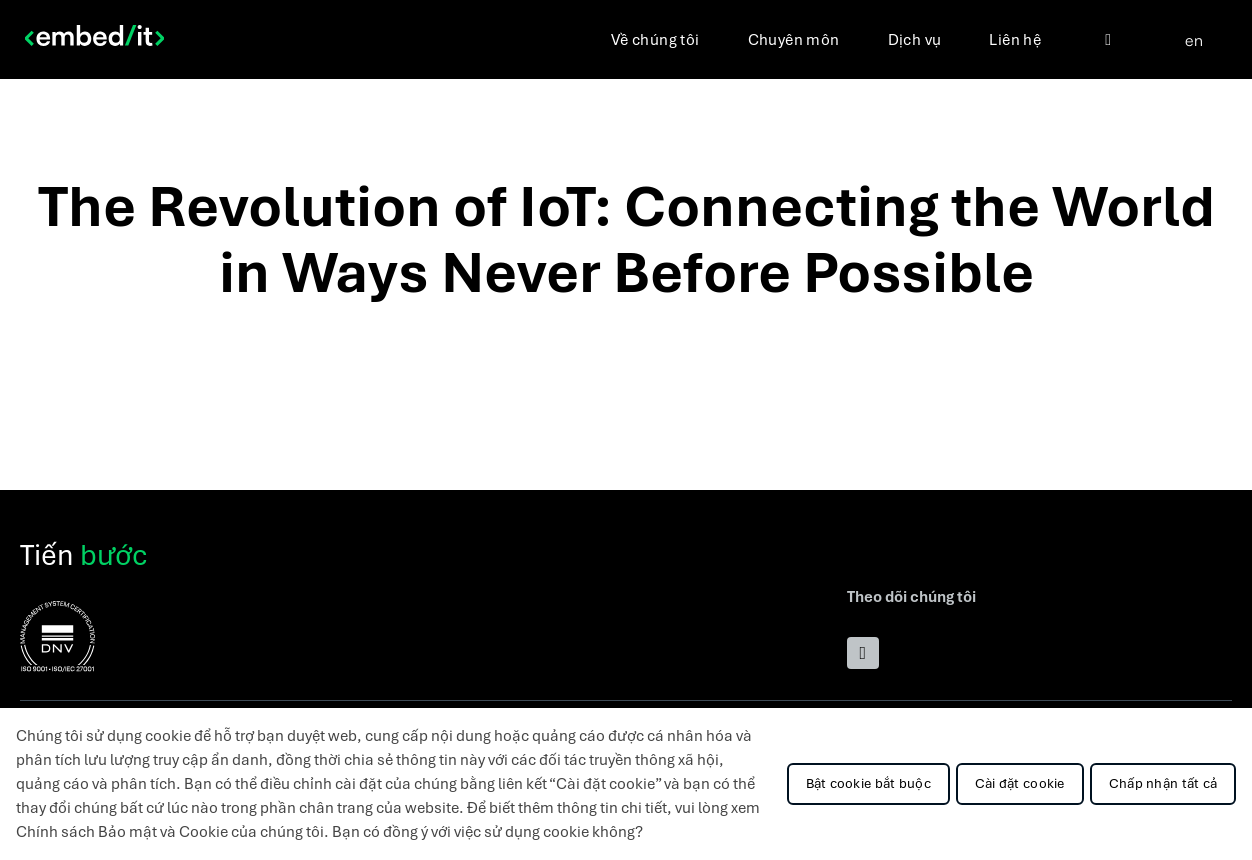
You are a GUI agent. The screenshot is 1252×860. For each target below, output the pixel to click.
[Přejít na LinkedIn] (863, 653)
